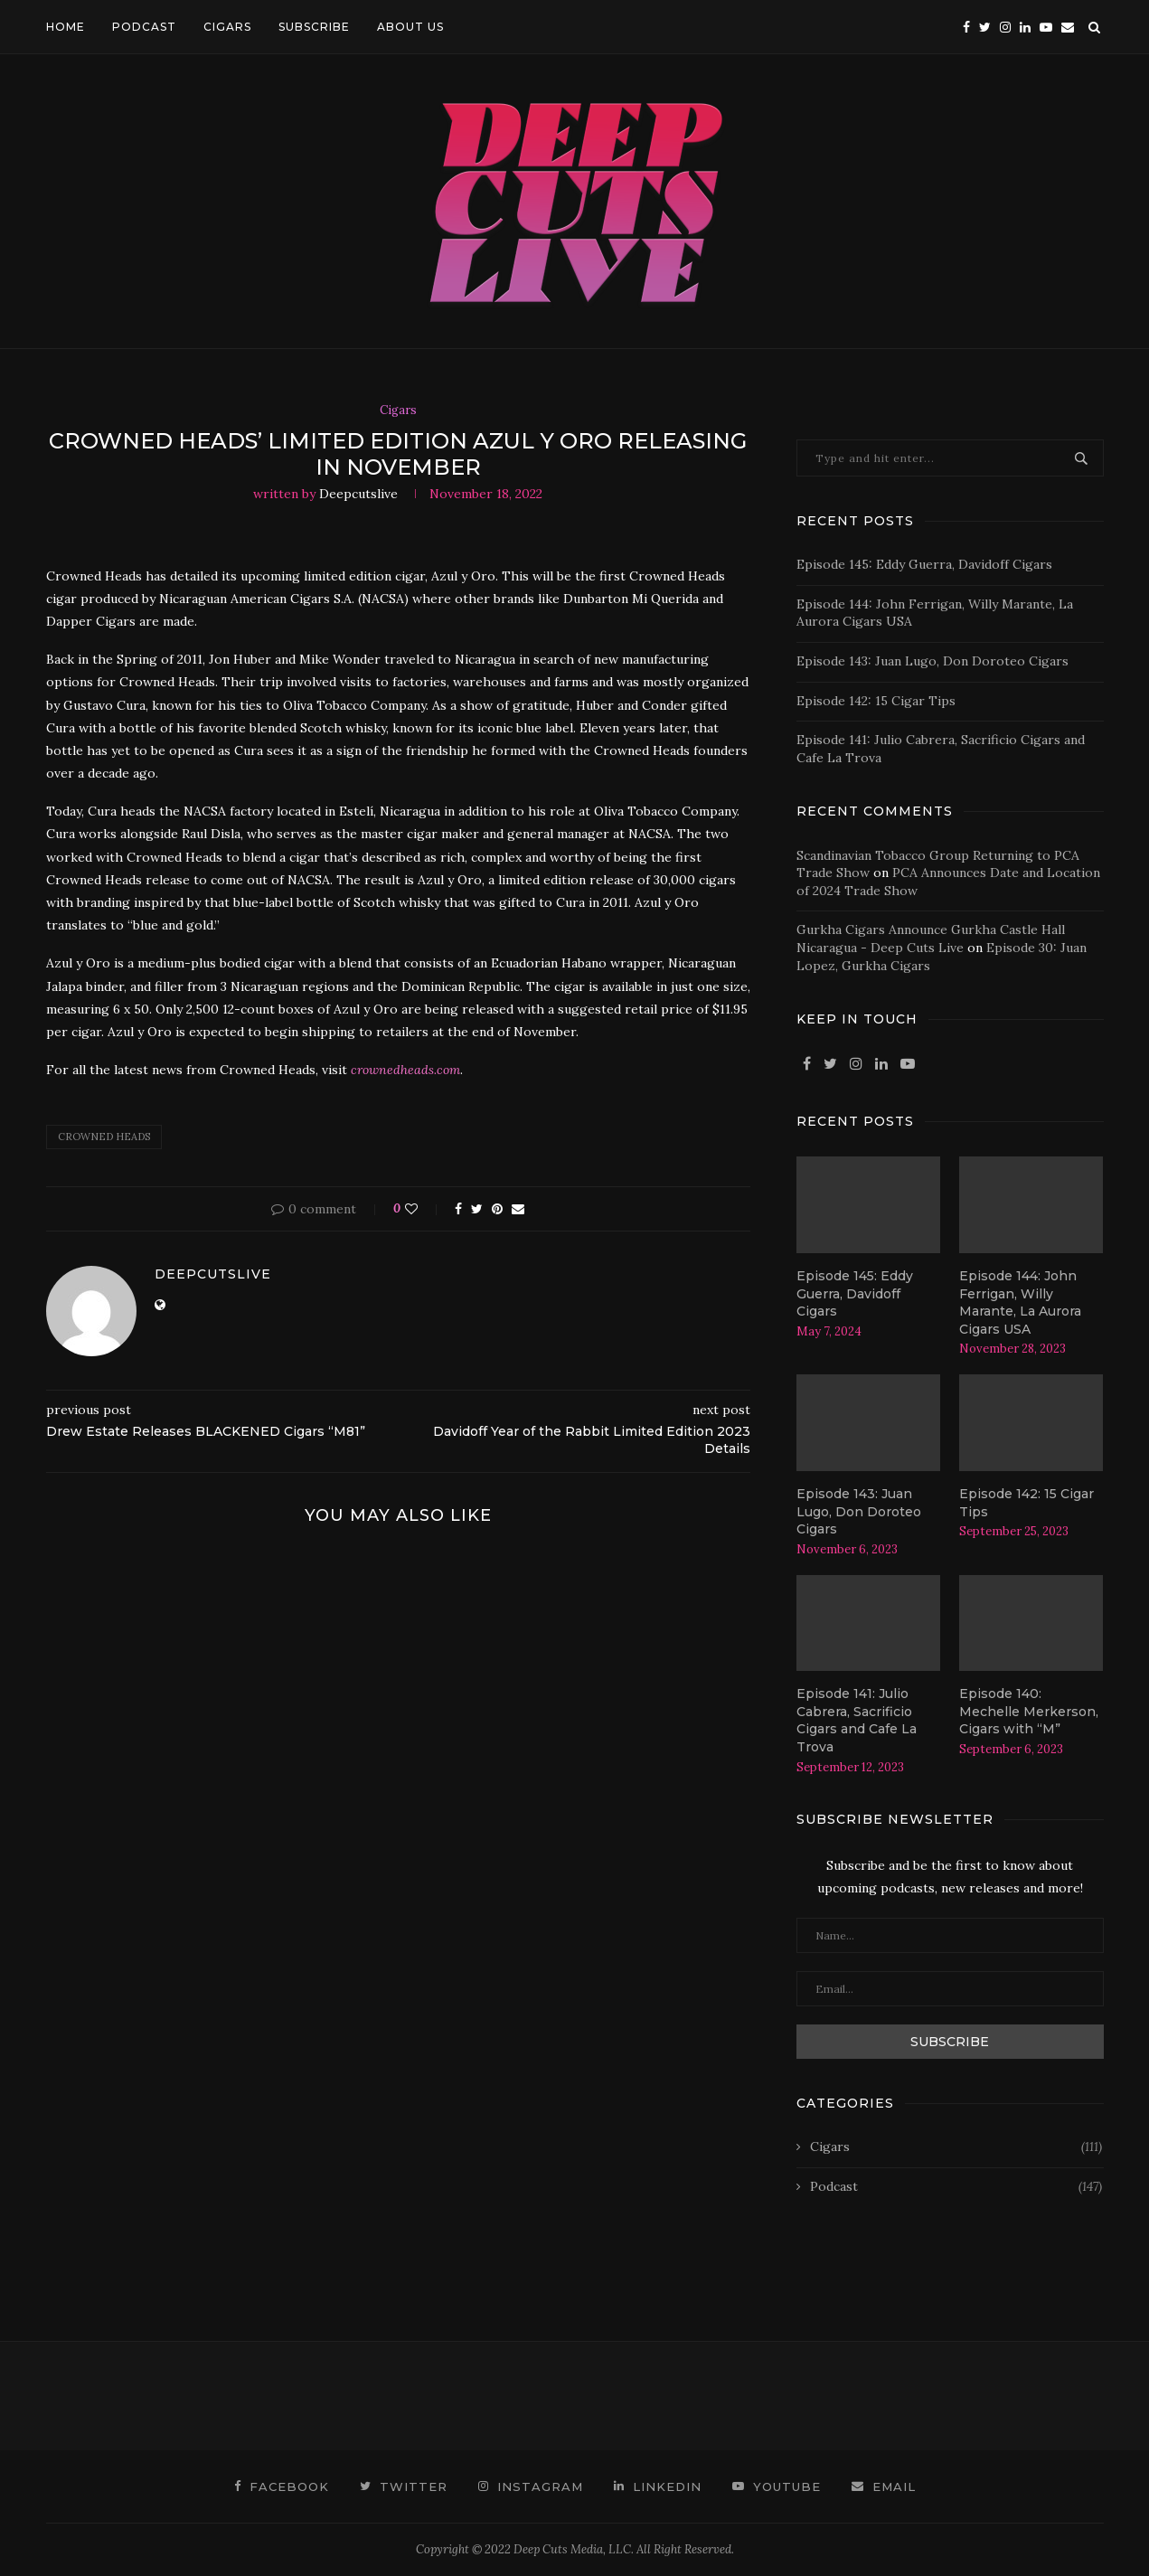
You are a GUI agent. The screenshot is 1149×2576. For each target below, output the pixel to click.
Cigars (398, 410)
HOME (65, 26)
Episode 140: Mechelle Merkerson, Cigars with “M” (1028, 1711)
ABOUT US (410, 26)
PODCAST (144, 26)
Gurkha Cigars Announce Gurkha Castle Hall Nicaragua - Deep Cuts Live (930, 938)
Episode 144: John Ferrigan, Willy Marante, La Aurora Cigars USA (1020, 1302)
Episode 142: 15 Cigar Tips (876, 701)
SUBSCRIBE (314, 26)
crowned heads (104, 1136)
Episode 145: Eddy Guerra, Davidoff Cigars (924, 564)
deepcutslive (358, 494)
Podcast (956, 2187)
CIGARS (227, 26)
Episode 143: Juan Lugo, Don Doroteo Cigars (932, 661)
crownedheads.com (405, 1070)
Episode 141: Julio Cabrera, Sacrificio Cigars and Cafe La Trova (856, 1720)
